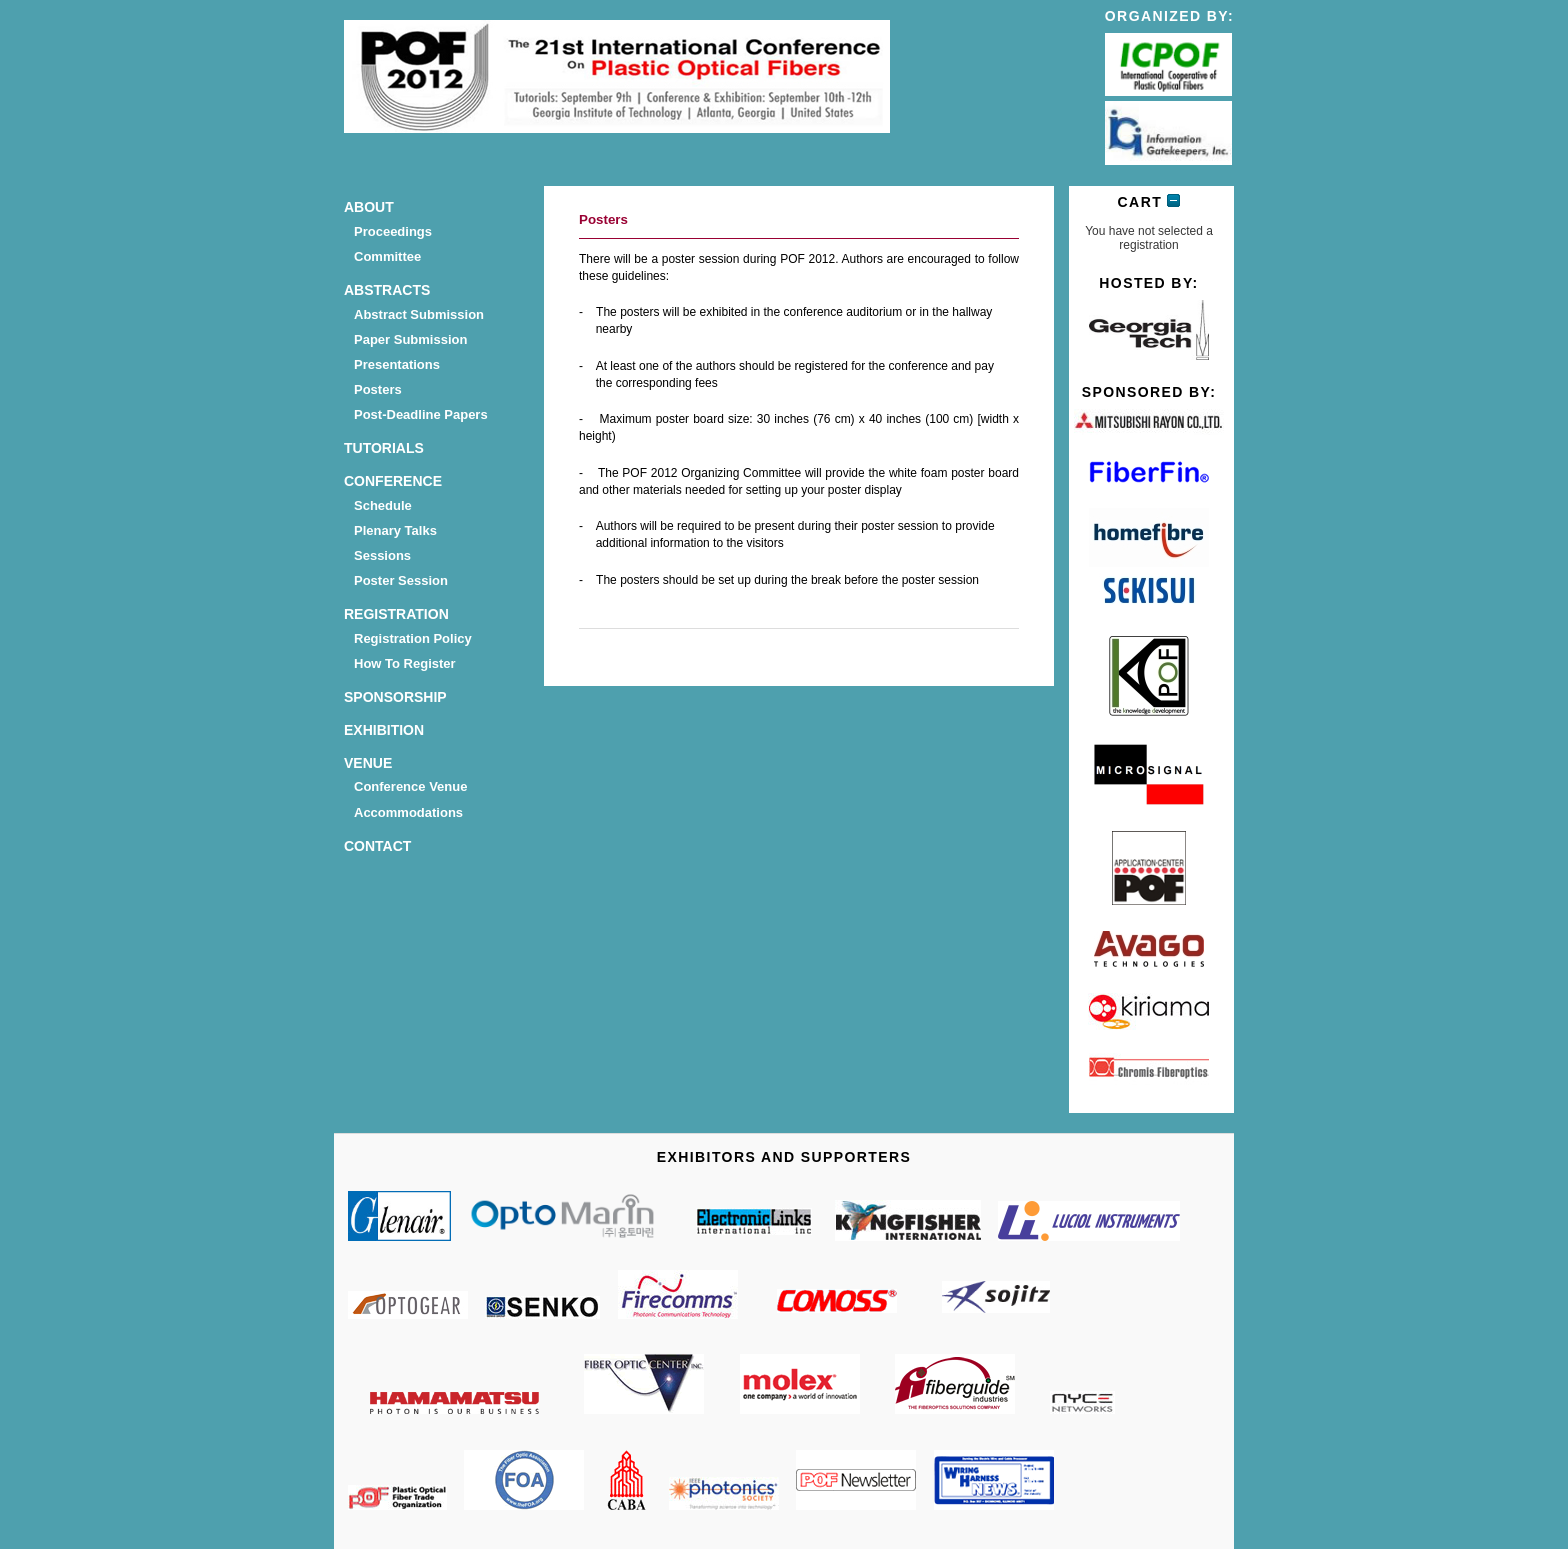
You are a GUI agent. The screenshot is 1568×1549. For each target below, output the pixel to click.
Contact (377, 846)
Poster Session (401, 580)
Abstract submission (419, 314)
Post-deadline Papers (421, 414)
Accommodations (408, 812)
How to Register (405, 663)
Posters (378, 389)
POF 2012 (617, 80)
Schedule (383, 505)
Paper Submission (410, 339)
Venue (368, 763)
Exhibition (384, 730)
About (369, 207)
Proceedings (393, 231)
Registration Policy (413, 638)
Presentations (397, 364)
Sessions (382, 555)
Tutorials (384, 448)
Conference (393, 481)
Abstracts (387, 290)
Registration (396, 614)
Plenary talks (395, 530)
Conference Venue (410, 786)
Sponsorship (395, 697)
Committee (387, 256)
